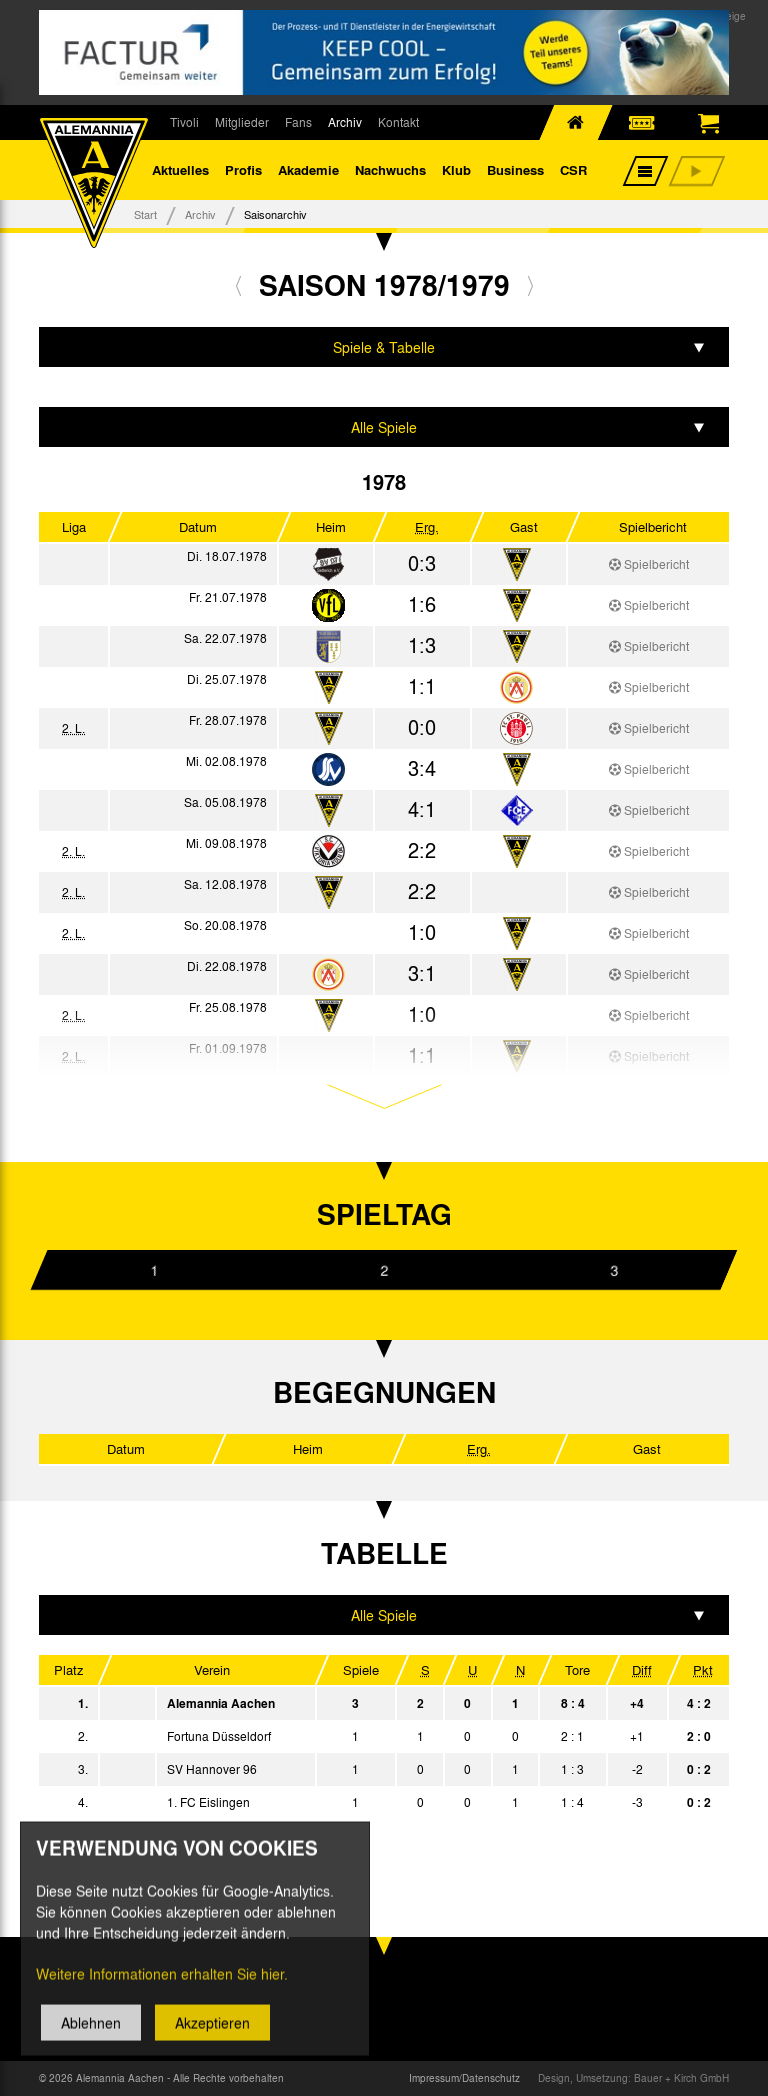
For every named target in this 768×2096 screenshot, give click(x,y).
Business (515, 169)
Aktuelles (180, 169)
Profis (243, 169)
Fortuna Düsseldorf (219, 1736)
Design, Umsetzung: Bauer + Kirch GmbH (633, 2078)
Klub (456, 169)
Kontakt (398, 122)
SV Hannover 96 (212, 1769)
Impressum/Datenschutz (464, 2078)
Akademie (308, 169)
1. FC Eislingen (208, 1802)
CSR (573, 169)
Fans (298, 122)
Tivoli (184, 122)
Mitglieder (242, 122)
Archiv (345, 122)
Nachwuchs (390, 169)
